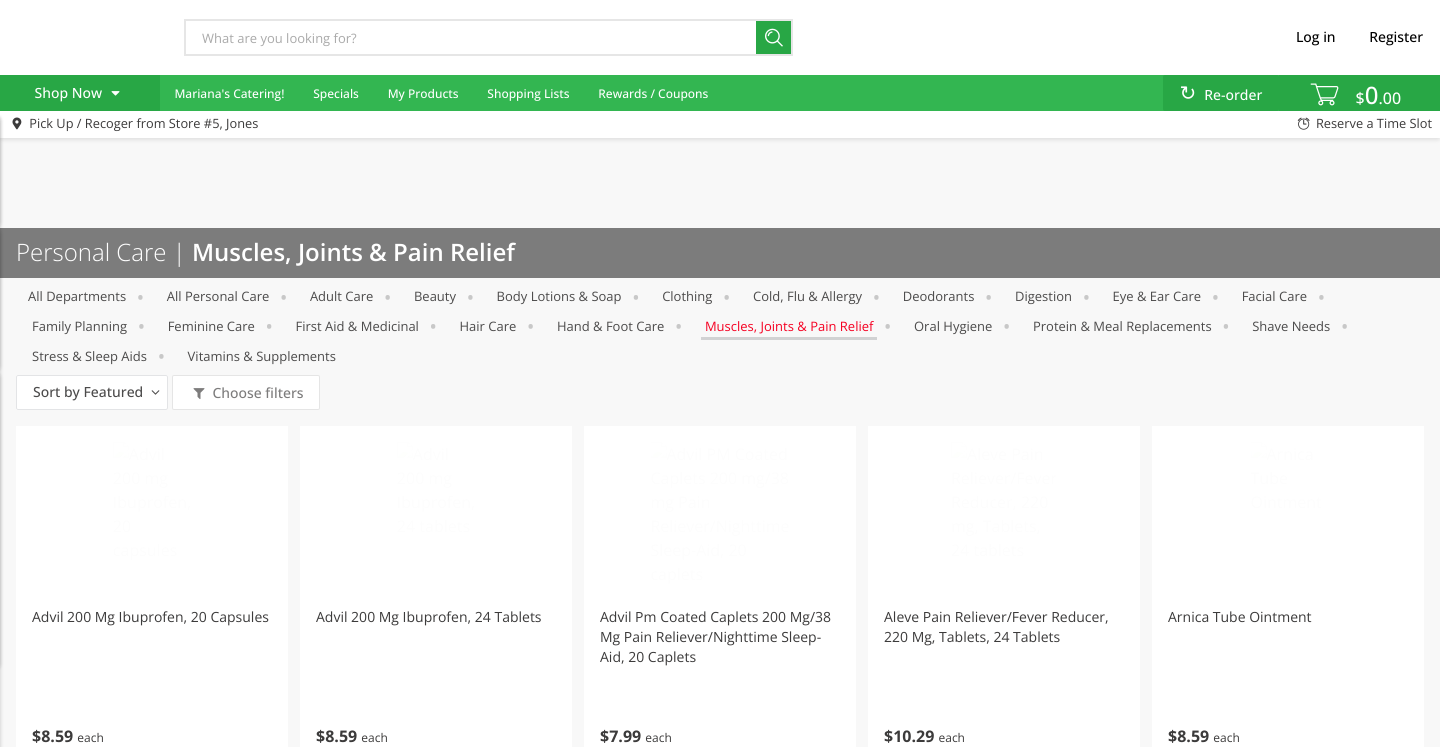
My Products (423, 93)
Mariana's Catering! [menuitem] (229, 93)
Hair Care (488, 326)
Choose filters (256, 393)
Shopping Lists (528, 93)
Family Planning (79, 326)
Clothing (687, 296)
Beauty (435, 296)
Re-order (1233, 95)
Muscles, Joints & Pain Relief (789, 326)
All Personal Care (218, 296)
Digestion (1043, 296)
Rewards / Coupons (653, 93)
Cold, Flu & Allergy (807, 296)
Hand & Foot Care (610, 326)
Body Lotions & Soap (559, 296)
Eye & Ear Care (1157, 296)
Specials (336, 93)
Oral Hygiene (953, 326)
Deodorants (939, 296)
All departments (77, 296)
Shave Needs (1291, 326)
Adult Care (341, 296)
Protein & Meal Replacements (1122, 326)
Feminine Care (211, 326)
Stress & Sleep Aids (89, 356)
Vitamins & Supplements (262, 356)
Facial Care (1274, 296)
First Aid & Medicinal (357, 326)
